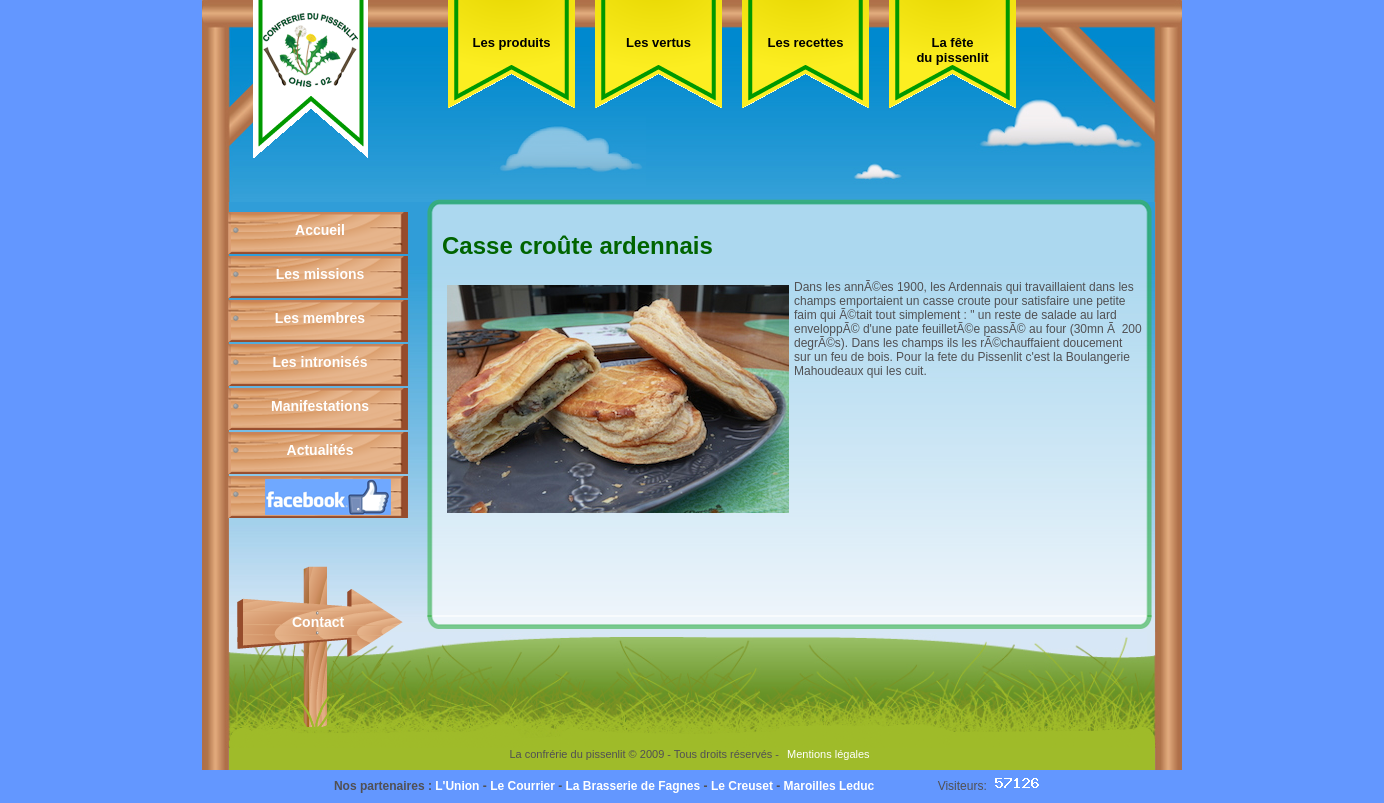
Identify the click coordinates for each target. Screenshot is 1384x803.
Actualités (320, 450)
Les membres (320, 318)
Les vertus (658, 42)
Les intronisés (320, 362)
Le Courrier (522, 786)
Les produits (511, 42)
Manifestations (320, 406)
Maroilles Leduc (829, 786)
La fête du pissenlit (952, 50)
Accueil (320, 230)
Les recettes (806, 42)
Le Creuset (742, 786)
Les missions (320, 274)
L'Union (457, 786)
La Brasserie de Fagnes (632, 786)
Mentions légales (828, 754)
